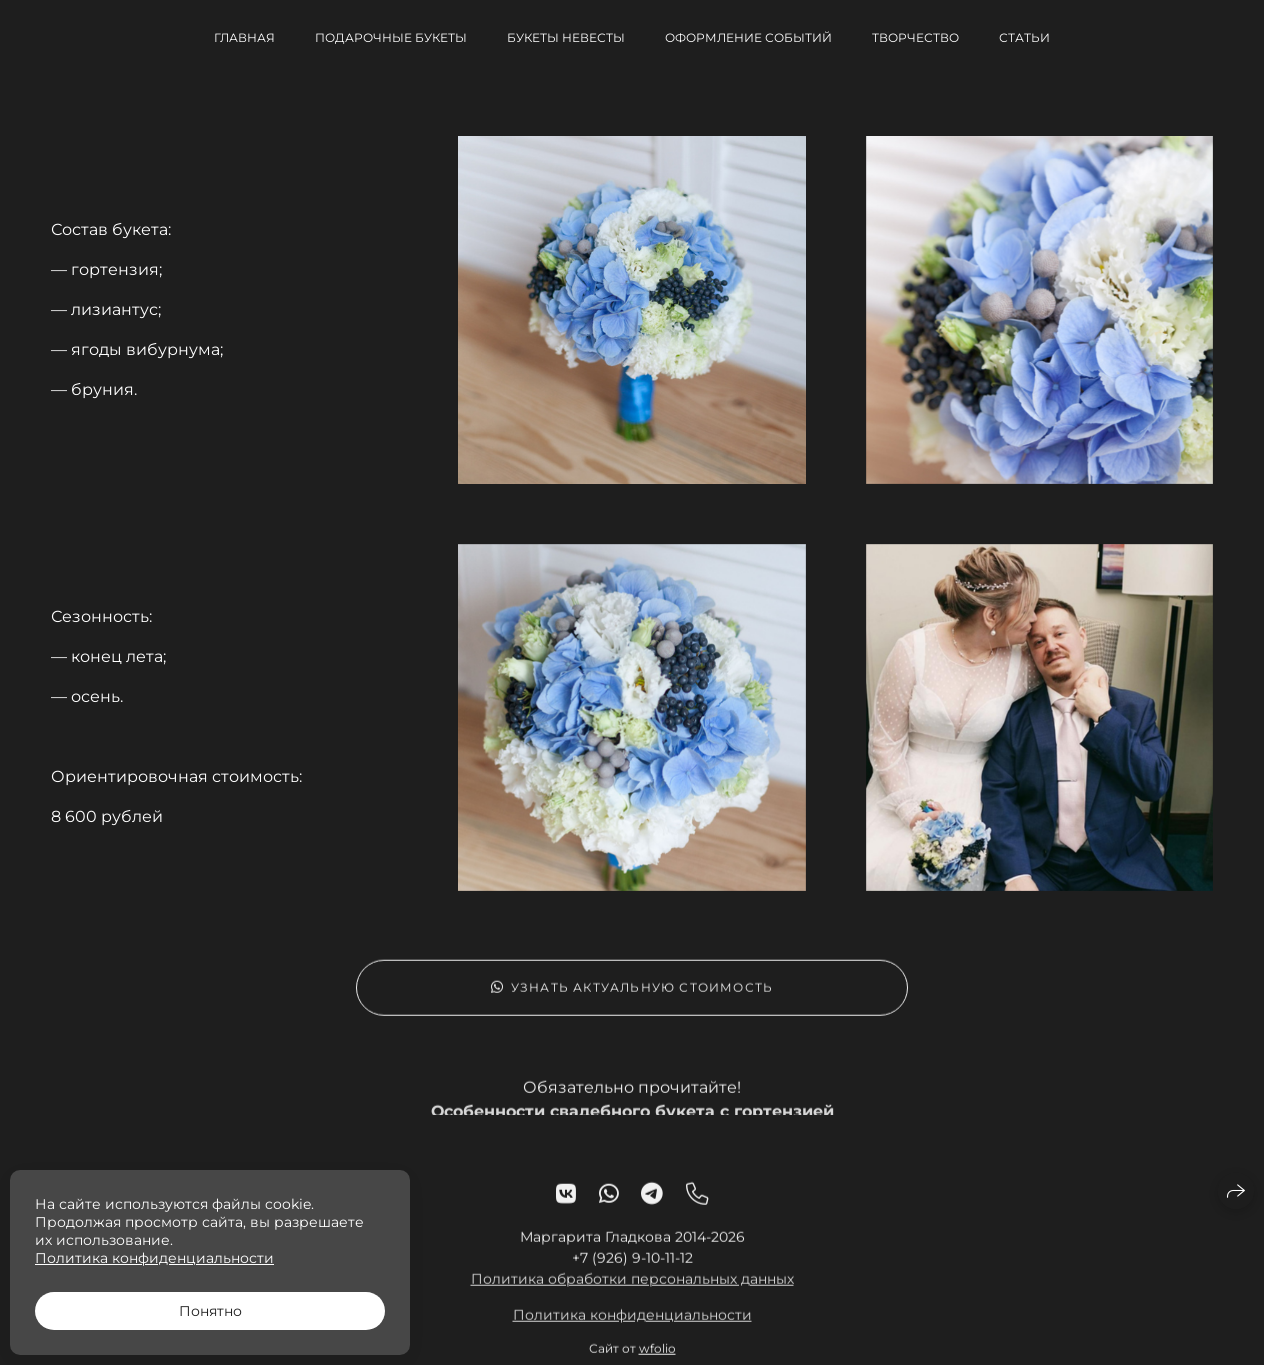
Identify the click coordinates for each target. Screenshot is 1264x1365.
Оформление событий (748, 37)
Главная (244, 37)
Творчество (915, 37)
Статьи (1024, 37)
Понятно (210, 1311)
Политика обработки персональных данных (632, 1288)
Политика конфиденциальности (632, 1324)
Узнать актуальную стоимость (632, 996)
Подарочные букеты (391, 37)
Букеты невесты (566, 37)
